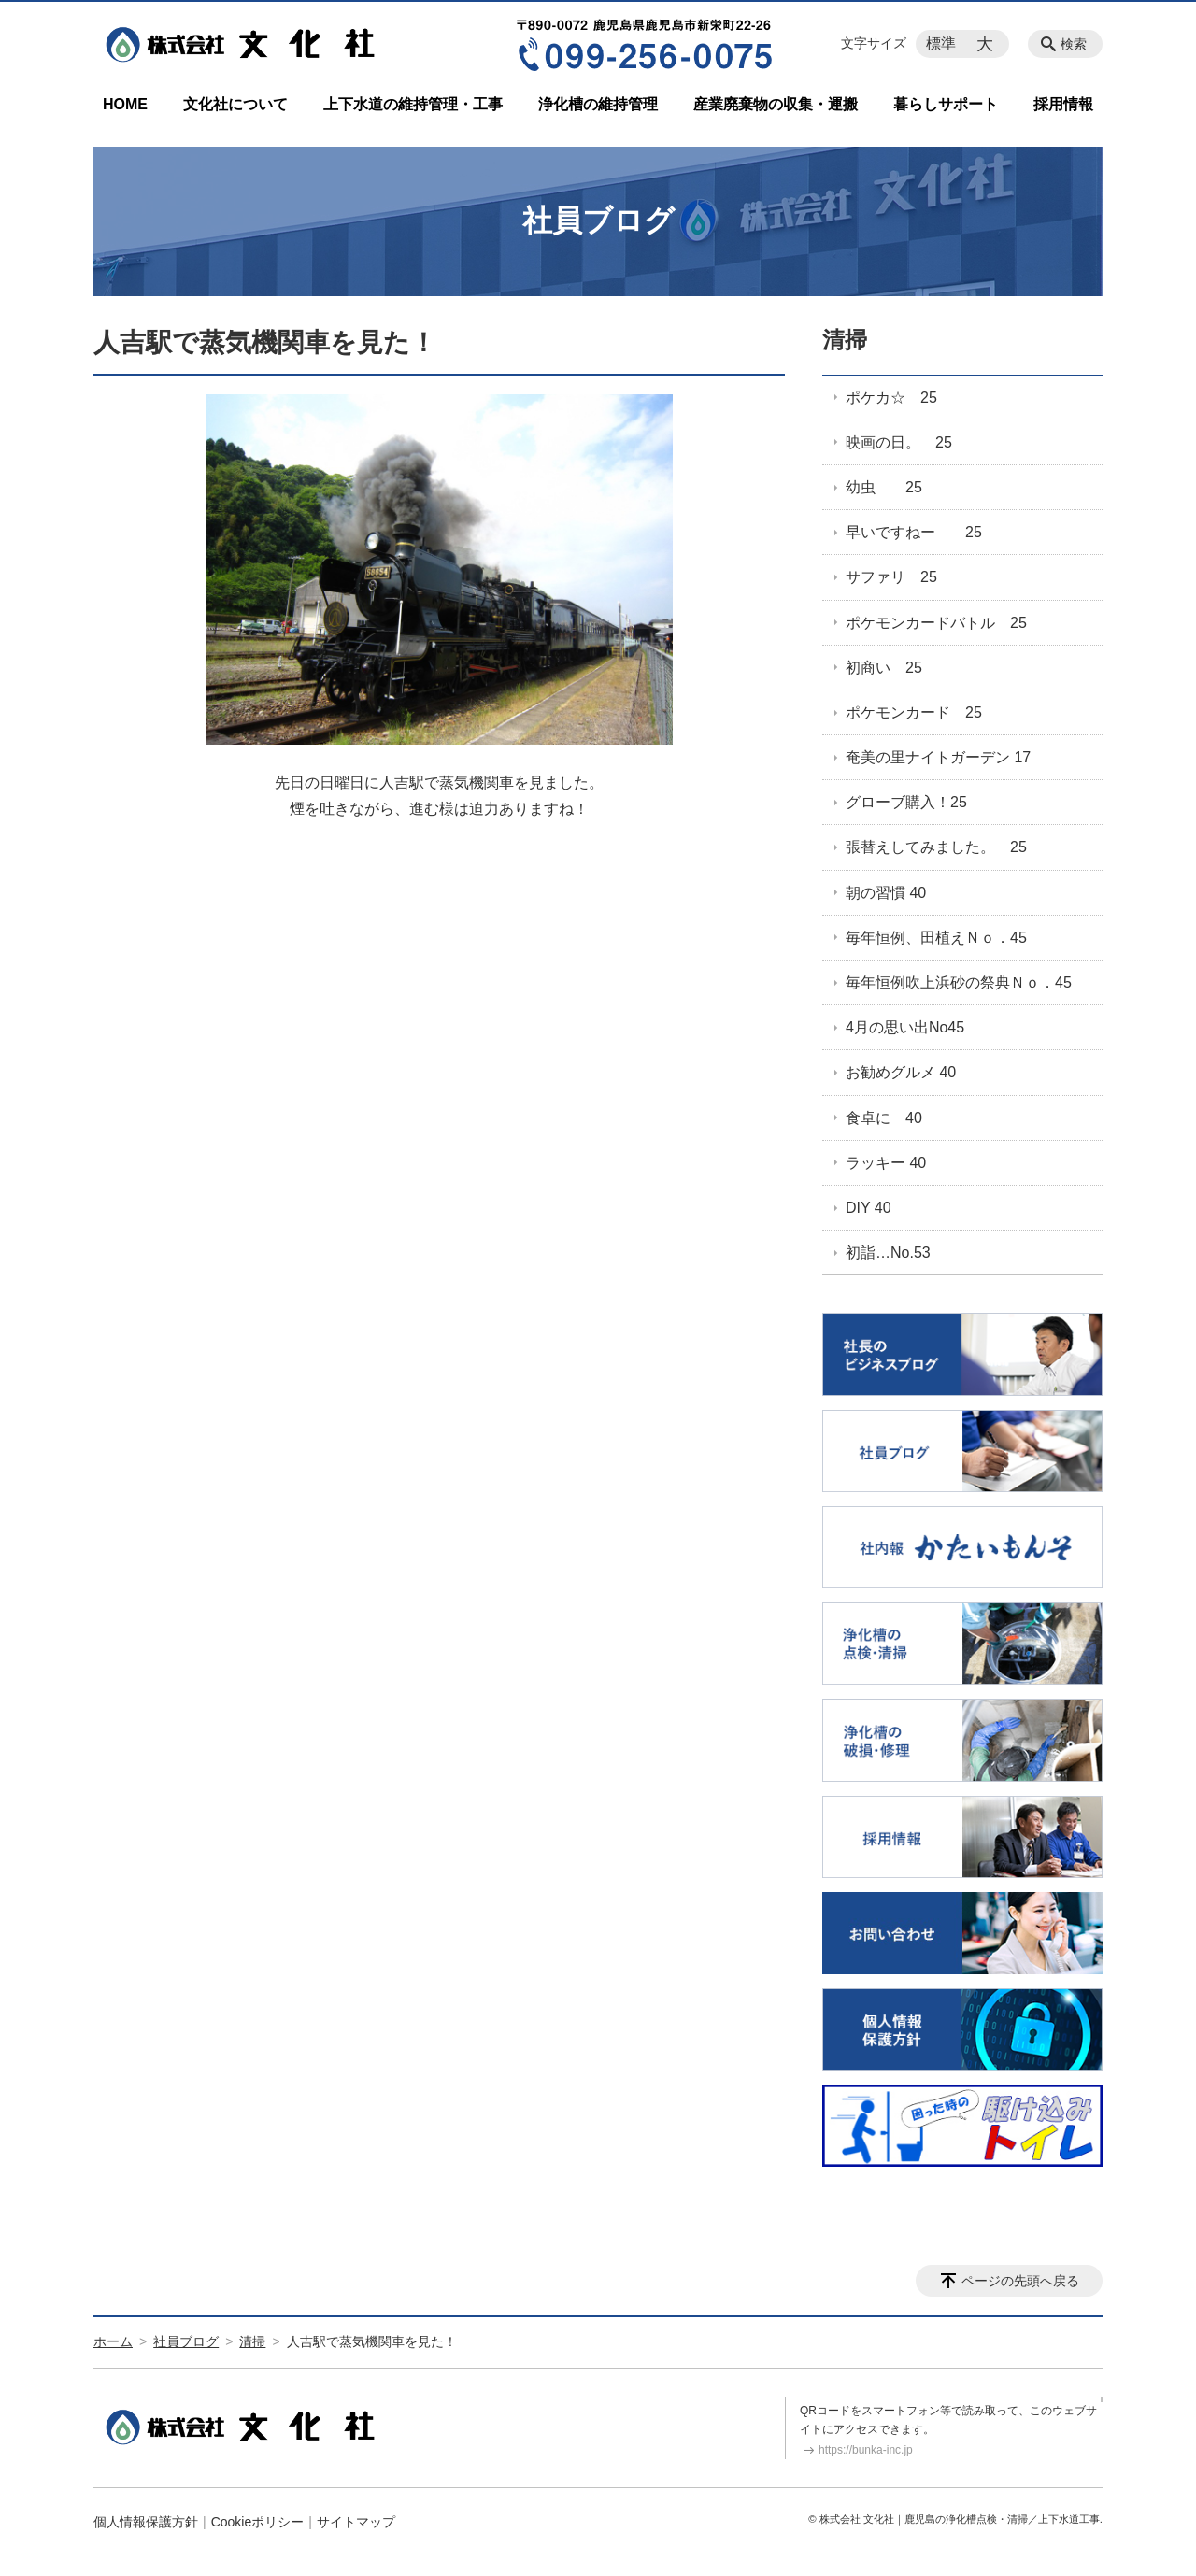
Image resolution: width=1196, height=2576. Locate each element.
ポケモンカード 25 (914, 712)
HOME (125, 104)
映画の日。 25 (899, 442)
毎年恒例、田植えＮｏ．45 (936, 938)
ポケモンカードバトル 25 (936, 623)
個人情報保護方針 (145, 2521)
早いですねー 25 (914, 532)
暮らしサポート (945, 104)
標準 (941, 43)
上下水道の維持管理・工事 (413, 104)
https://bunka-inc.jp (866, 2449)
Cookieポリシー (258, 2521)
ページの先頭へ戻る (1020, 2280)
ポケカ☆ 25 (891, 398)
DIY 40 (868, 1208)
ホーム (113, 2341)
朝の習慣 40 (886, 893)
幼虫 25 (884, 487)
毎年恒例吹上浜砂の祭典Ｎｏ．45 (959, 982)
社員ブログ (186, 2341)
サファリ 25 (891, 577)
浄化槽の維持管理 (598, 104)
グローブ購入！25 (906, 802)
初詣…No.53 (888, 1252)
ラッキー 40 (886, 1163)
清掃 (844, 339)
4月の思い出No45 (905, 1027)
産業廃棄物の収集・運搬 (775, 104)
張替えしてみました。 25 (936, 847)
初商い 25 (884, 668)
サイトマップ (356, 2521)
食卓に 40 (884, 1118)
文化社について (235, 104)
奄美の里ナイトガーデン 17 (938, 757)
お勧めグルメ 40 (901, 1072)
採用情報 (1063, 104)
